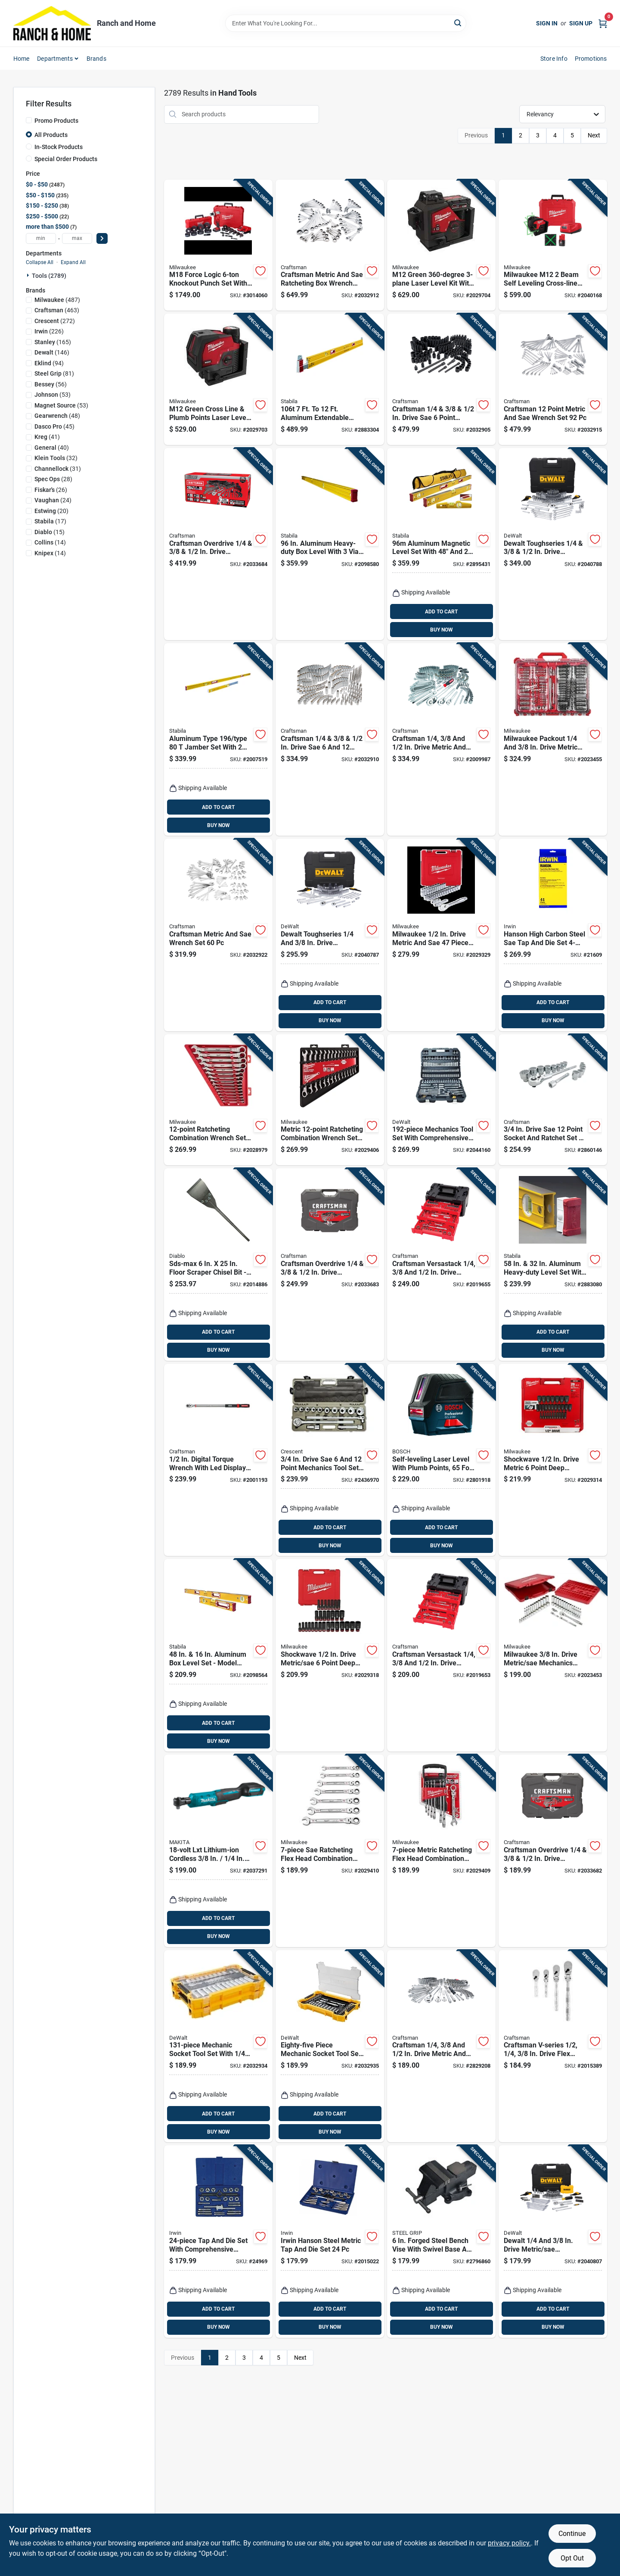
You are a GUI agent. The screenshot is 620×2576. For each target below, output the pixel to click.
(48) (57, 415)
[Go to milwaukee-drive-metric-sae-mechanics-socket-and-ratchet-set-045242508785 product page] (553, 1655)
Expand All (73, 262)
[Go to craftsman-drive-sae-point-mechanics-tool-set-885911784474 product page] (441, 379)
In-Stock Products (58, 147)
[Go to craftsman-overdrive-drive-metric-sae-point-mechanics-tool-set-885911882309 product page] (330, 1264)
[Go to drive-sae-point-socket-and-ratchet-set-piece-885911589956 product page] (553, 1100)
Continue (572, 2533)
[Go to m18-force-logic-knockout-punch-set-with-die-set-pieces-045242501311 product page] (218, 245)
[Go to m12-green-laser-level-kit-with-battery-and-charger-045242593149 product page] (441, 245)
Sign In (547, 23)
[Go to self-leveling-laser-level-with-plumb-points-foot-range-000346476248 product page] (441, 1460)
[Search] (458, 23)
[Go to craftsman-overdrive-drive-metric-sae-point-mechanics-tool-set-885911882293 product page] (553, 1851)
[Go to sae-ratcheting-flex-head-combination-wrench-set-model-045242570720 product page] (330, 1851)
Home (21, 58)
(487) (57, 299)
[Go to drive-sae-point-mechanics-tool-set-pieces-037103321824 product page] (330, 1460)
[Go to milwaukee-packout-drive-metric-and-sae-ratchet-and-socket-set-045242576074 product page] (553, 739)
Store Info (553, 58)
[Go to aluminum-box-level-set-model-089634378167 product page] (218, 1655)
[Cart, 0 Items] (602, 23)
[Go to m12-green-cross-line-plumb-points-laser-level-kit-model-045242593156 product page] (218, 379)
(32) (56, 457)
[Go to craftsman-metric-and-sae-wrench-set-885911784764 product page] (218, 935)
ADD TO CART (441, 612)
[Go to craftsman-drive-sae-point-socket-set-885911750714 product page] (330, 739)
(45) (54, 426)
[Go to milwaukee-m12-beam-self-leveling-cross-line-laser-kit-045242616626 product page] (553, 245)
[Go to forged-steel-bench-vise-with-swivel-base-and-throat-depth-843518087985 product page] (441, 2241)
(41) (47, 436)
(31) (57, 468)
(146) (51, 352)
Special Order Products (65, 159)
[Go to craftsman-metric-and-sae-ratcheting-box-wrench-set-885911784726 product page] (330, 245)
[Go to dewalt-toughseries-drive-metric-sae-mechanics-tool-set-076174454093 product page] (553, 544)
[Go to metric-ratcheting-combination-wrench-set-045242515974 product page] (330, 1100)
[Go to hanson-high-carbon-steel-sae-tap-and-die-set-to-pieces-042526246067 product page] (553, 935)
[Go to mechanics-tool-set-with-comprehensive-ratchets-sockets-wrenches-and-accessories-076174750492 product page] (441, 1100)
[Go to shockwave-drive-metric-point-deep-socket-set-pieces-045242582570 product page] (553, 1460)
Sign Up (580, 23)
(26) (50, 489)
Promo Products (56, 120)
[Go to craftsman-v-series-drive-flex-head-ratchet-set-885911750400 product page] (553, 2046)
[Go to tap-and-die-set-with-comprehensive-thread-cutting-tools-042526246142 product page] (218, 2241)
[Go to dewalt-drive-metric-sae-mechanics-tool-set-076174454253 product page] (553, 2241)
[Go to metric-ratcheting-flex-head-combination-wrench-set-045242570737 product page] (441, 1851)
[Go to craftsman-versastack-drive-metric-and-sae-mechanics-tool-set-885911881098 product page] (441, 1655)
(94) (49, 363)
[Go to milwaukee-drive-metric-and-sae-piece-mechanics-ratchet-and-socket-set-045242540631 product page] (441, 935)
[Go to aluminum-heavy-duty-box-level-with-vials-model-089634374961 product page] (330, 544)
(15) (49, 532)
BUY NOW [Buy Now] (441, 630)
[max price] (77, 238)
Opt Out (572, 2558)
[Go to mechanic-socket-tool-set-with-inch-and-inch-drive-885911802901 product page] (218, 2046)
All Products (51, 135)
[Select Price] (102, 238)
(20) (51, 510)
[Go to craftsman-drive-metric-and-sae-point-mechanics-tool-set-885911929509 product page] (441, 2046)
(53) (52, 394)
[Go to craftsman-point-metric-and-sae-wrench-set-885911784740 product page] (553, 379)
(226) (49, 331)
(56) (50, 384)
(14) (50, 542)
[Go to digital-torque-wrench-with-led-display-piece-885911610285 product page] (218, 1460)
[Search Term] (345, 23)
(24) (52, 500)
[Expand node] (29, 275)
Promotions (591, 58)
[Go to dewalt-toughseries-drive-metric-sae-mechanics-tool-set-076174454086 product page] (330, 935)
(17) (50, 521)
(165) (52, 342)
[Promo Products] (29, 120)
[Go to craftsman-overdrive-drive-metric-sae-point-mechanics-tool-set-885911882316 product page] (218, 544)
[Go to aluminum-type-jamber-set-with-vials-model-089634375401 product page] (218, 739)
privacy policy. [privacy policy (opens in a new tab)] (509, 2543)
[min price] (41, 238)
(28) (53, 479)
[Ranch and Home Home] (52, 23)
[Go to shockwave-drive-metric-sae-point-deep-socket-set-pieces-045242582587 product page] (330, 1655)
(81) (54, 373)
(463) (56, 310)
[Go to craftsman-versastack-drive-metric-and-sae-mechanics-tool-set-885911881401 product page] (441, 1264)
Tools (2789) (49, 275)
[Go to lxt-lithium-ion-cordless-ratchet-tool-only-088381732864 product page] (218, 1851)
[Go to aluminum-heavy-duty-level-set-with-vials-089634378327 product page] (553, 1264)
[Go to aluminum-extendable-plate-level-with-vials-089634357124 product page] (330, 379)
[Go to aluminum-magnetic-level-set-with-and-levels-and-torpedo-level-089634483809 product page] (441, 544)
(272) (54, 320)
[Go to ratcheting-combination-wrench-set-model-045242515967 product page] (218, 1100)
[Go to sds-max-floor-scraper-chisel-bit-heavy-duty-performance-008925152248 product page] (218, 1264)
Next (594, 135)
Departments (55, 58)
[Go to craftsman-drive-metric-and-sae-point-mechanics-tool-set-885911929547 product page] (441, 739)
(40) (51, 447)
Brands (96, 58)
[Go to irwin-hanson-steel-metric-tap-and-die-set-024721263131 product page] (330, 2241)
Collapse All (39, 262)
